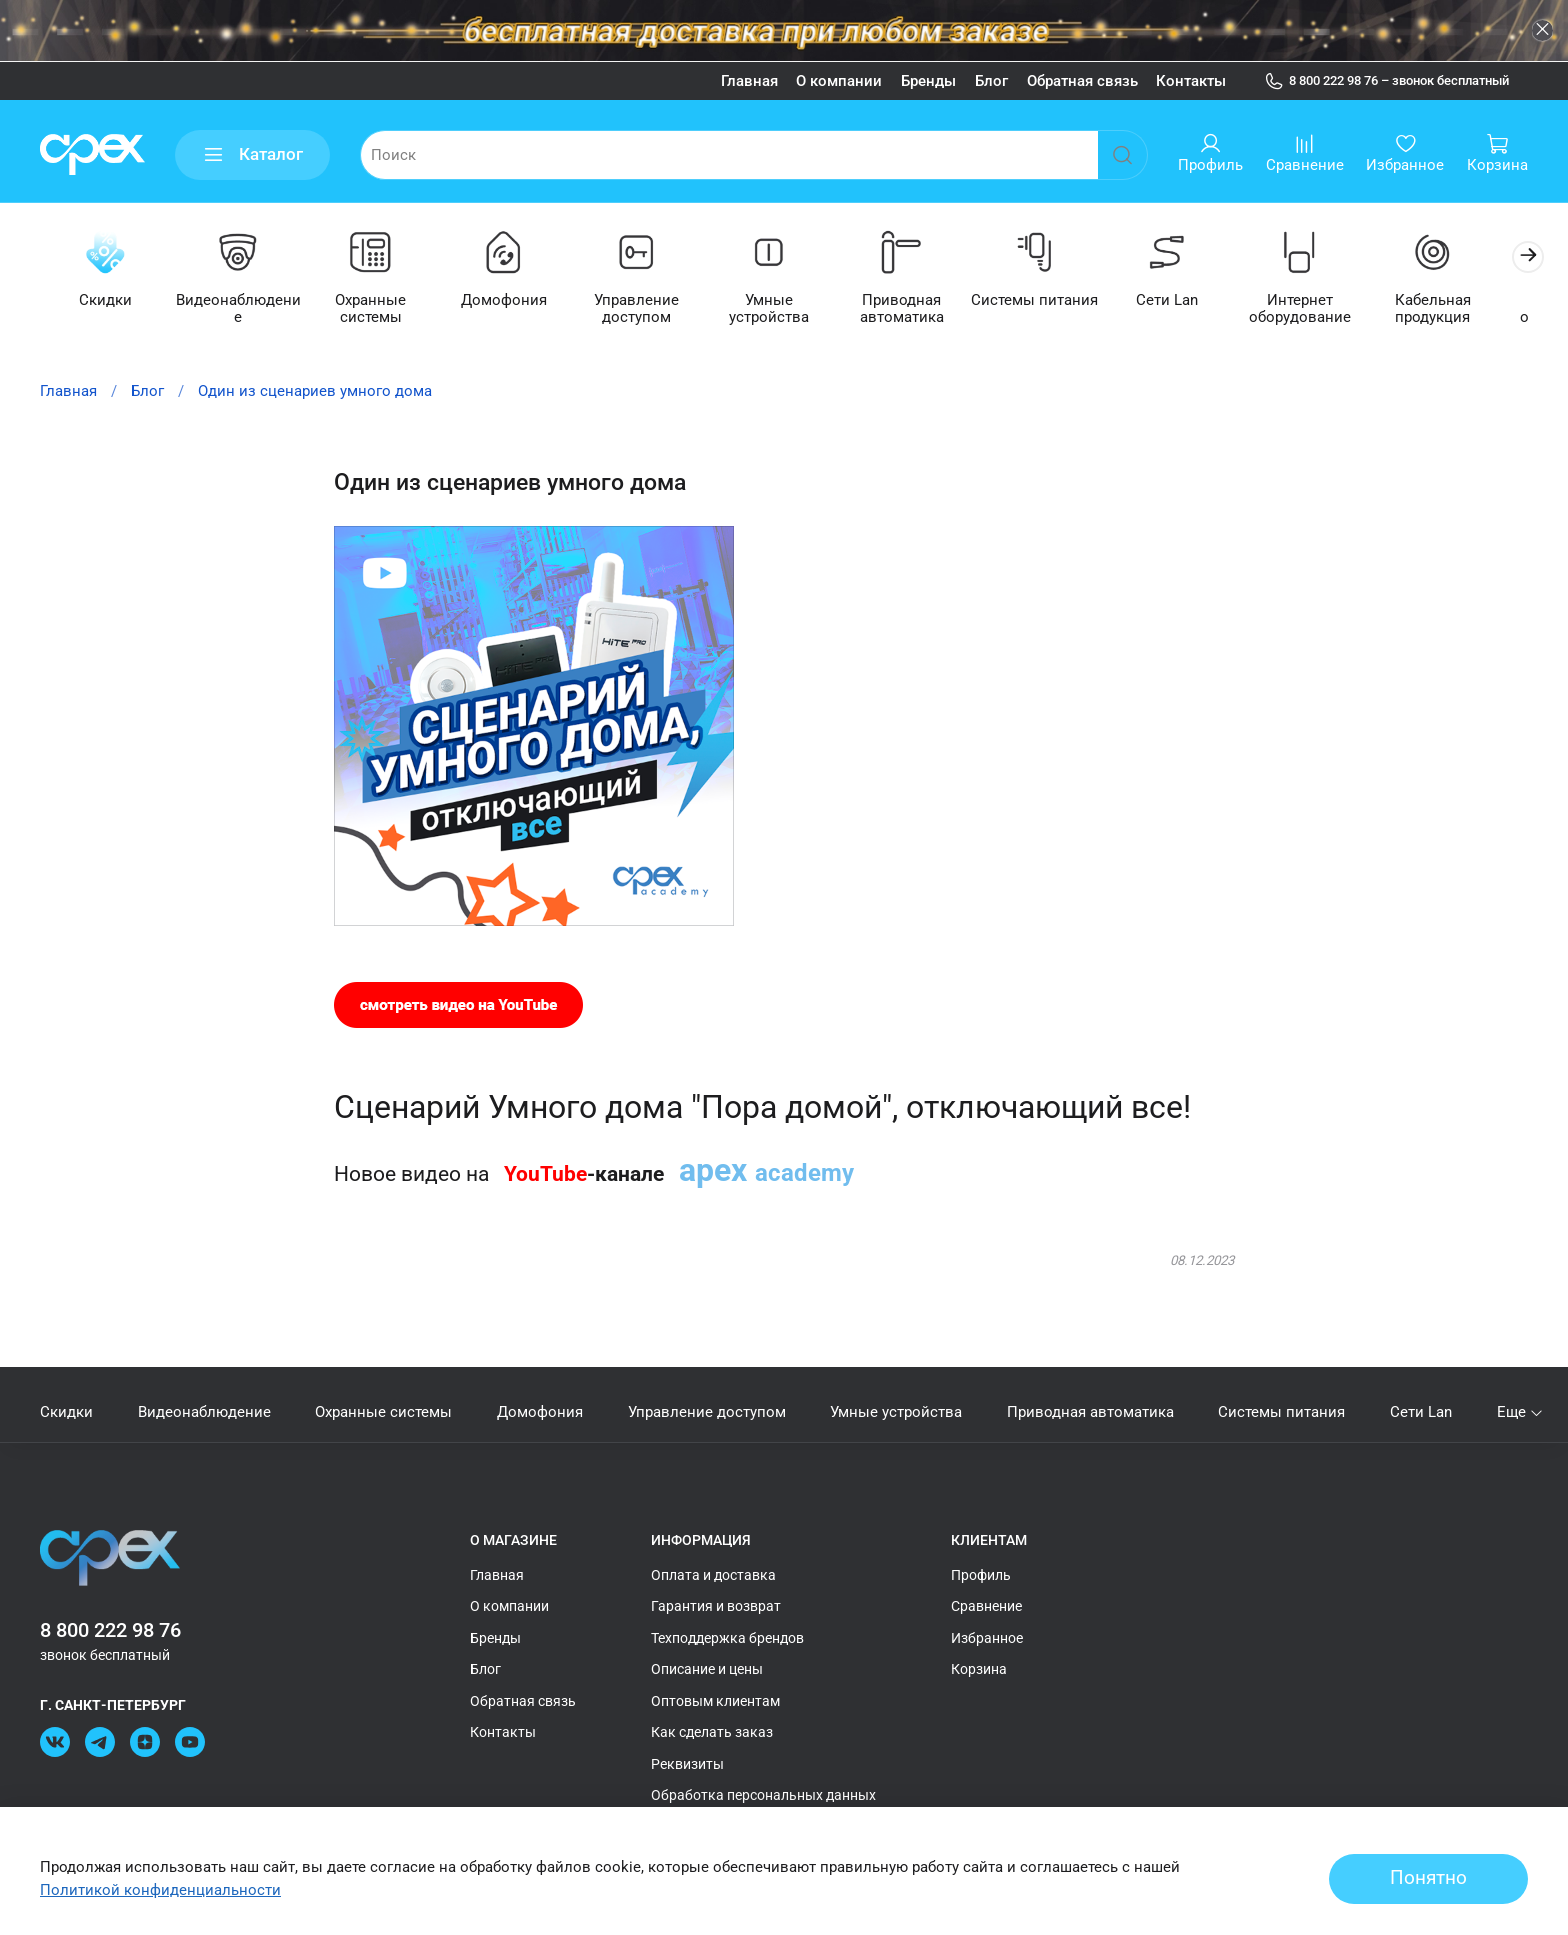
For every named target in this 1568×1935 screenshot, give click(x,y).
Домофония (513, 301)
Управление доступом (648, 309)
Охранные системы (377, 309)
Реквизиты (687, 1764)
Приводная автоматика (919, 309)
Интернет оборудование (1326, 309)
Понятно (1428, 1878)
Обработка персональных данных (763, 1796)
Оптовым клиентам (715, 1701)
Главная (749, 81)
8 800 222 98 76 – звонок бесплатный (1387, 81)
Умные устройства (784, 301)
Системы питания (1054, 301)
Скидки (106, 301)
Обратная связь (1082, 81)
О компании (839, 81)
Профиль (981, 1575)
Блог (991, 81)
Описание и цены (707, 1670)
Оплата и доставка (713, 1575)
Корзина (979, 1670)
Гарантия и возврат (716, 1607)
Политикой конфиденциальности (160, 1890)
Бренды (928, 81)
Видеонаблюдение (242, 301)
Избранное (987, 1638)
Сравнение (986, 1607)
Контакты (1191, 81)
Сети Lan (1190, 301)
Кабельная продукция (1461, 309)
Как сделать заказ (712, 1733)
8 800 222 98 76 (110, 1630)
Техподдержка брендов (727, 1638)
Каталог (253, 155)
